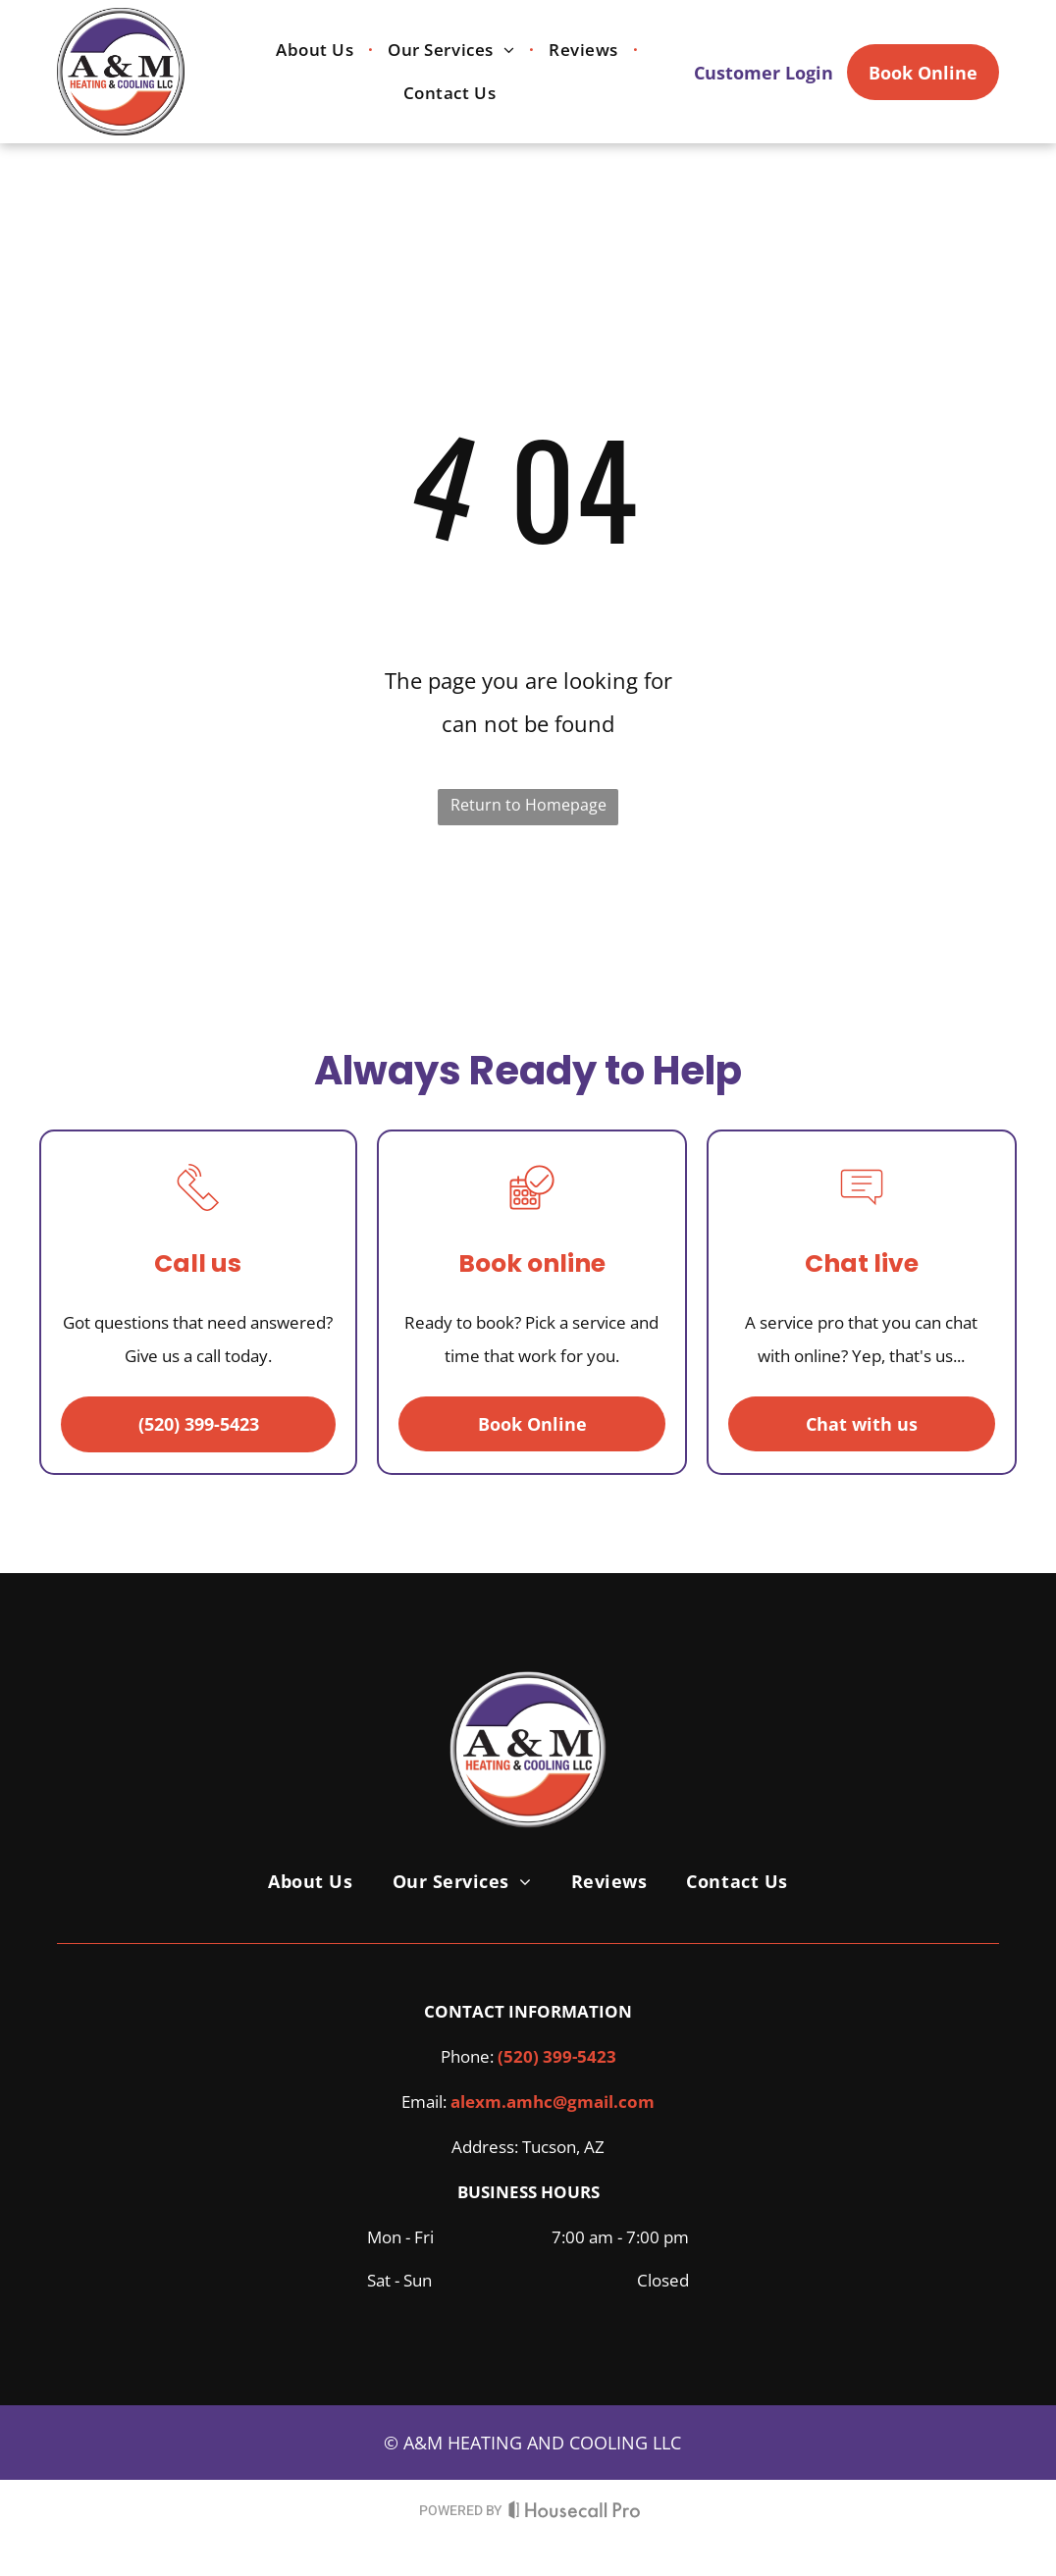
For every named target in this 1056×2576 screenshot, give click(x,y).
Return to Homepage (528, 804)
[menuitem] (317, 49)
